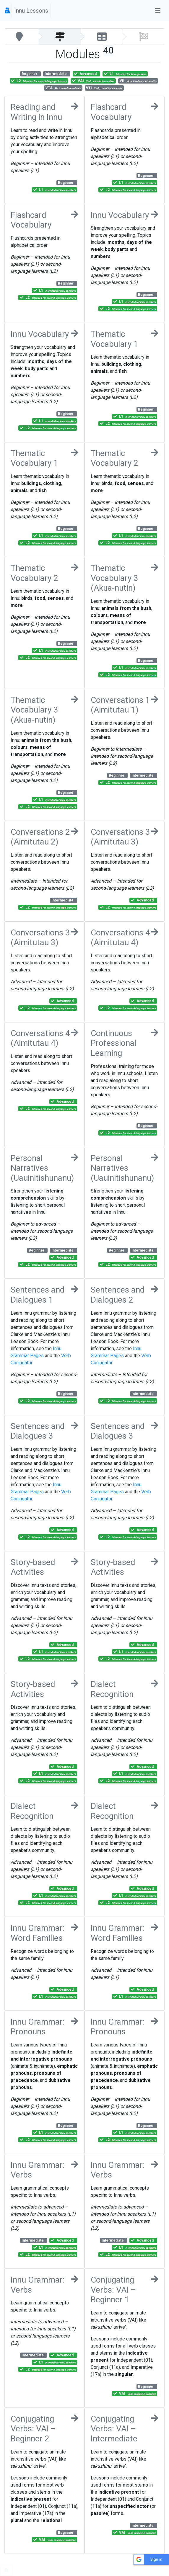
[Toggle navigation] (157, 10)
